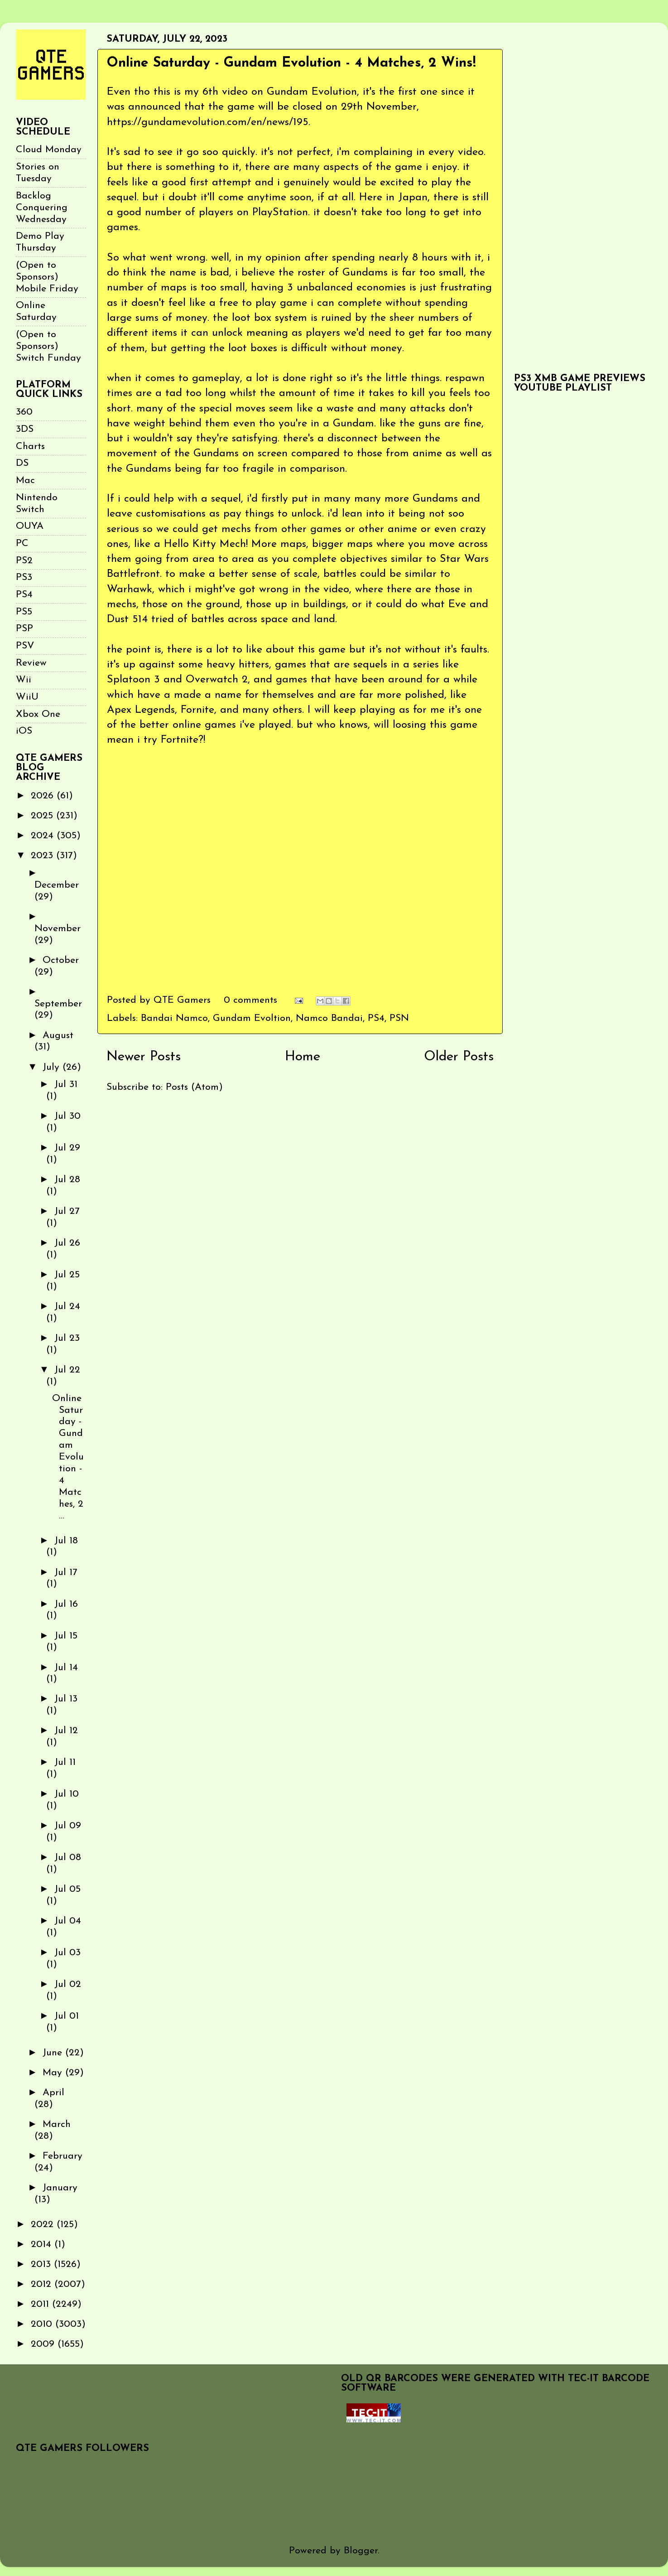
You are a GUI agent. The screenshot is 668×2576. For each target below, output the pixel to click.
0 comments (250, 1000)
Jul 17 (65, 1572)
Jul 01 (66, 2016)
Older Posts (459, 1057)
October (61, 960)
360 (24, 412)
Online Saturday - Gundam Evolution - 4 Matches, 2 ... (68, 1457)
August (58, 1035)
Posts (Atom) (194, 1087)
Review (31, 663)
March (57, 2124)
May (54, 2073)
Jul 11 (65, 1762)
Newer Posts (143, 1057)
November (57, 928)
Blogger (361, 2551)
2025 (43, 816)
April (53, 2093)
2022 (44, 2224)
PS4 (376, 1018)
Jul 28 (67, 1179)
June (54, 2053)
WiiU (27, 697)
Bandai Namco (174, 1018)
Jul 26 (67, 1243)
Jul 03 (67, 1952)
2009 (44, 2344)
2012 (42, 2284)
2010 (43, 2324)
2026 (44, 796)
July (52, 1067)
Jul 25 (67, 1275)
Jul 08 (67, 1857)
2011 (41, 2304)
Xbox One (38, 714)
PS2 (24, 560)
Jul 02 (67, 1984)
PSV (25, 646)
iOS (24, 731)
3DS (25, 429)
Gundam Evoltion (252, 1018)
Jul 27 (67, 1211)
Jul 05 (67, 1889)
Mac (25, 480)
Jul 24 (67, 1306)
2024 (44, 836)
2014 (42, 2244)
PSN (399, 1018)
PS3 (24, 577)
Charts (30, 446)
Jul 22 (67, 1370)
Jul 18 (66, 1541)
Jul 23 (67, 1338)
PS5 (24, 612)
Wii (23, 680)
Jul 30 (67, 1116)
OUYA (29, 526)
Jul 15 (65, 1636)
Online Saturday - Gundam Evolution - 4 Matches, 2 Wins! (291, 63)
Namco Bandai (329, 1018)
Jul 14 (66, 1667)
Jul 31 (65, 1084)
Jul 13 (65, 1699)
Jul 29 (67, 1148)
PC (22, 543)
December (56, 885)
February (62, 2156)
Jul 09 (67, 1826)
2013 (42, 2264)
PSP (24, 628)
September (58, 1004)
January (60, 2188)
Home (302, 1057)
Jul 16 (66, 1604)
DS (22, 463)
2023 (43, 855)
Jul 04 (67, 1921)
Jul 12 (66, 1730)
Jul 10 (66, 1794)
